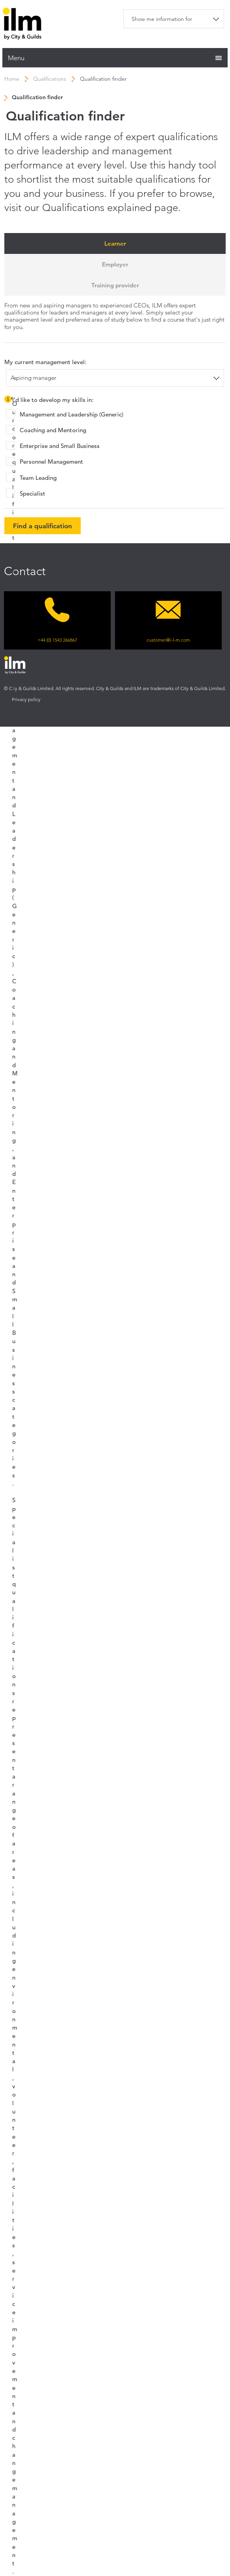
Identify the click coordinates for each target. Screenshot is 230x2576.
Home (11, 78)
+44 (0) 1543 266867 (57, 640)
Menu (16, 58)
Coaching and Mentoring (53, 430)
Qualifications (49, 78)
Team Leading (38, 477)
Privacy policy (26, 699)
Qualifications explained (97, 208)
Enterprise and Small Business (60, 446)
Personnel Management (51, 461)
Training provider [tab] (115, 285)
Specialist (32, 493)
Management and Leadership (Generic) (71, 414)
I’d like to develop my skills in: (48, 401)
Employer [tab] (115, 264)
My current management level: (45, 362)
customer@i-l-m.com (168, 640)
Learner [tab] (115, 243)
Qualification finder (103, 78)
